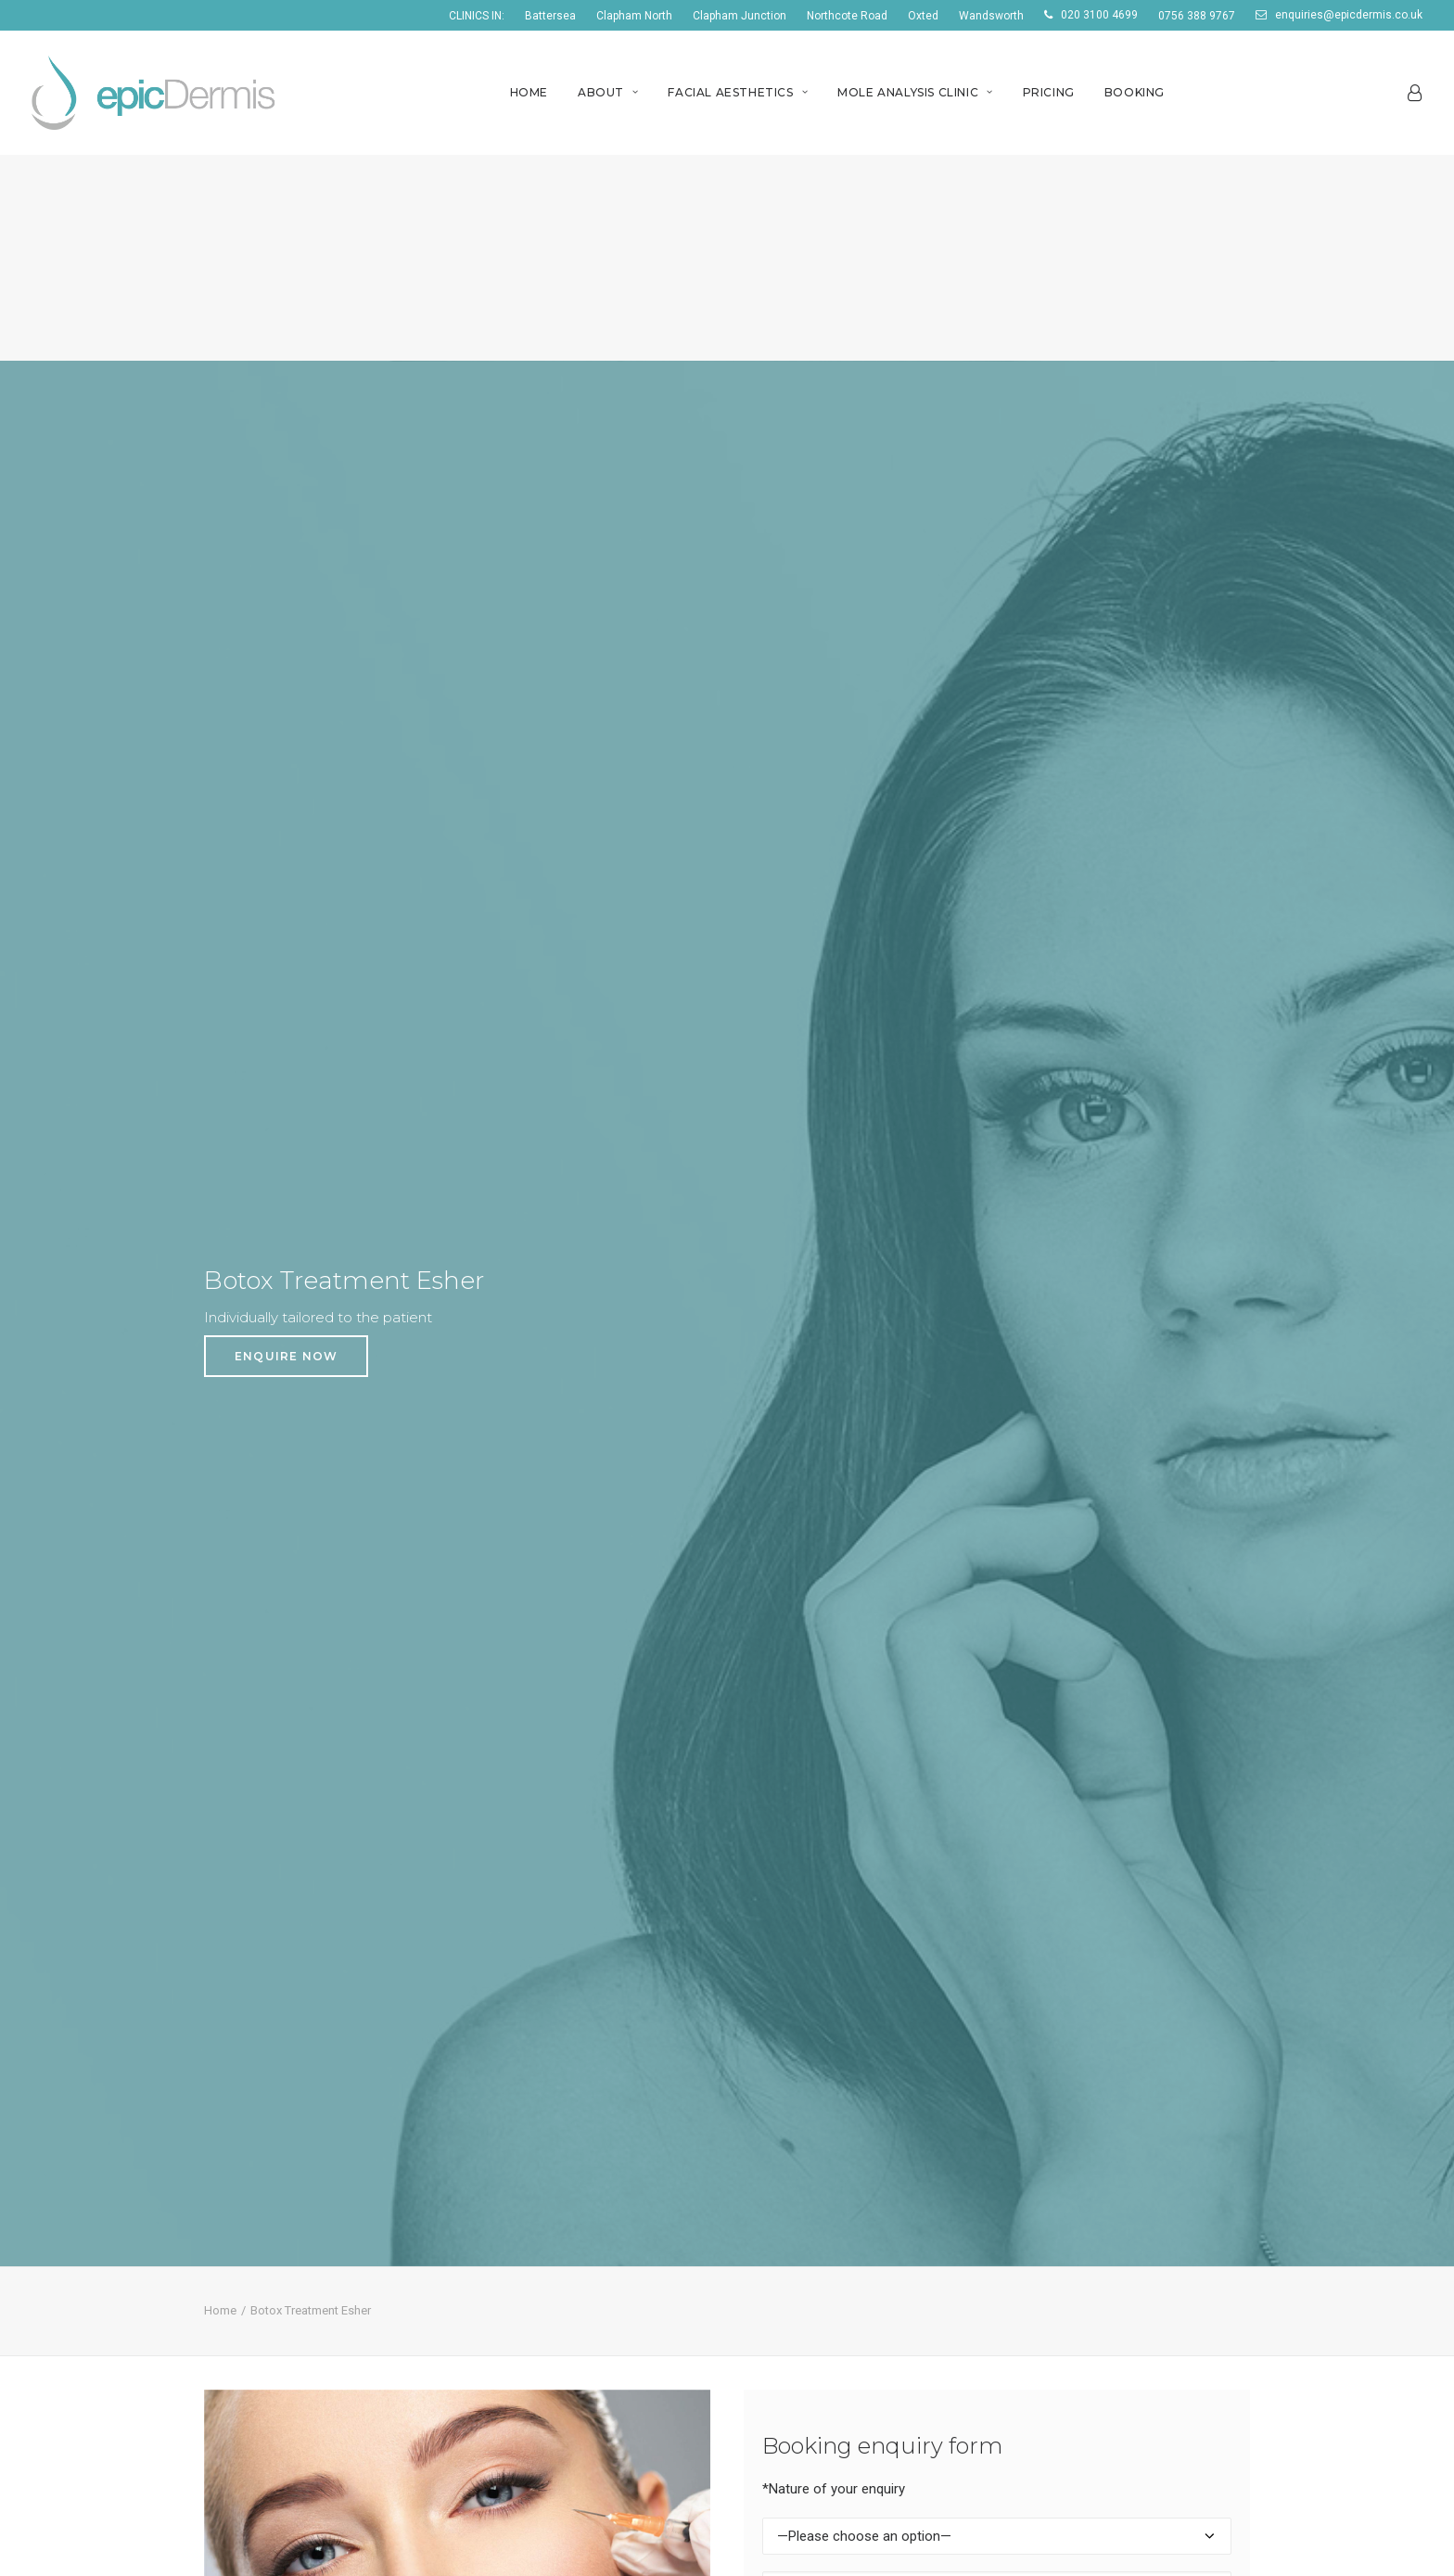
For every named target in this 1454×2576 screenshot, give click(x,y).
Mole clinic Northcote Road (557, 2340)
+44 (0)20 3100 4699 (262, 2279)
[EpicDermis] (156, 93)
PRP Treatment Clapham (822, 2139)
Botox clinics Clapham (812, 2067)
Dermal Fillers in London (546, 2115)
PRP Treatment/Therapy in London (581, 2067)
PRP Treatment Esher (813, 2352)
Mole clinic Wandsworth (1090, 2115)
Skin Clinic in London (534, 2041)
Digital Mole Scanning (1083, 2255)
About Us (227, 2067)
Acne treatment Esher (814, 2255)
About (608, 92)
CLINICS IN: (476, 15)
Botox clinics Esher (803, 2279)
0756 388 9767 (1196, 15)
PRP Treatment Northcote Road (574, 2364)
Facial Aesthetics (738, 92)
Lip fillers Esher (790, 2303)
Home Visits (236, 2091)
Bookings (228, 2139)
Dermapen (1049, 2303)
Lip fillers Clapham (800, 2091)
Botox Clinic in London (540, 2091)
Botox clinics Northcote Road (564, 2291)
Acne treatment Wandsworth (1108, 2041)
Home (529, 92)
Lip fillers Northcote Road (551, 2316)
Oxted (923, 15)
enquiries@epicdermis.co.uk (1348, 14)
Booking (1134, 92)
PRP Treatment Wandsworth (1108, 2139)
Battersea (550, 15)
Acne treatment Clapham (823, 2041)
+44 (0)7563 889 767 (262, 2303)
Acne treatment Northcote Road (575, 2267)
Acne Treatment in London (556, 2139)
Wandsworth (991, 15)
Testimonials (237, 2115)
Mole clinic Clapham (805, 2115)
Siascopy (1044, 2327)
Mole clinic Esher (796, 2327)
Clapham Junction (739, 15)
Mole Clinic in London (536, 2164)
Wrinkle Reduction (1074, 2279)
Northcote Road (847, 15)
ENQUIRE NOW (286, 303)
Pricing (1049, 92)
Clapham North (634, 15)
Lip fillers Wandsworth (1085, 2091)
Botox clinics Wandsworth (1098, 2067)
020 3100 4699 (1099, 14)
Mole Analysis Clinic (914, 92)
